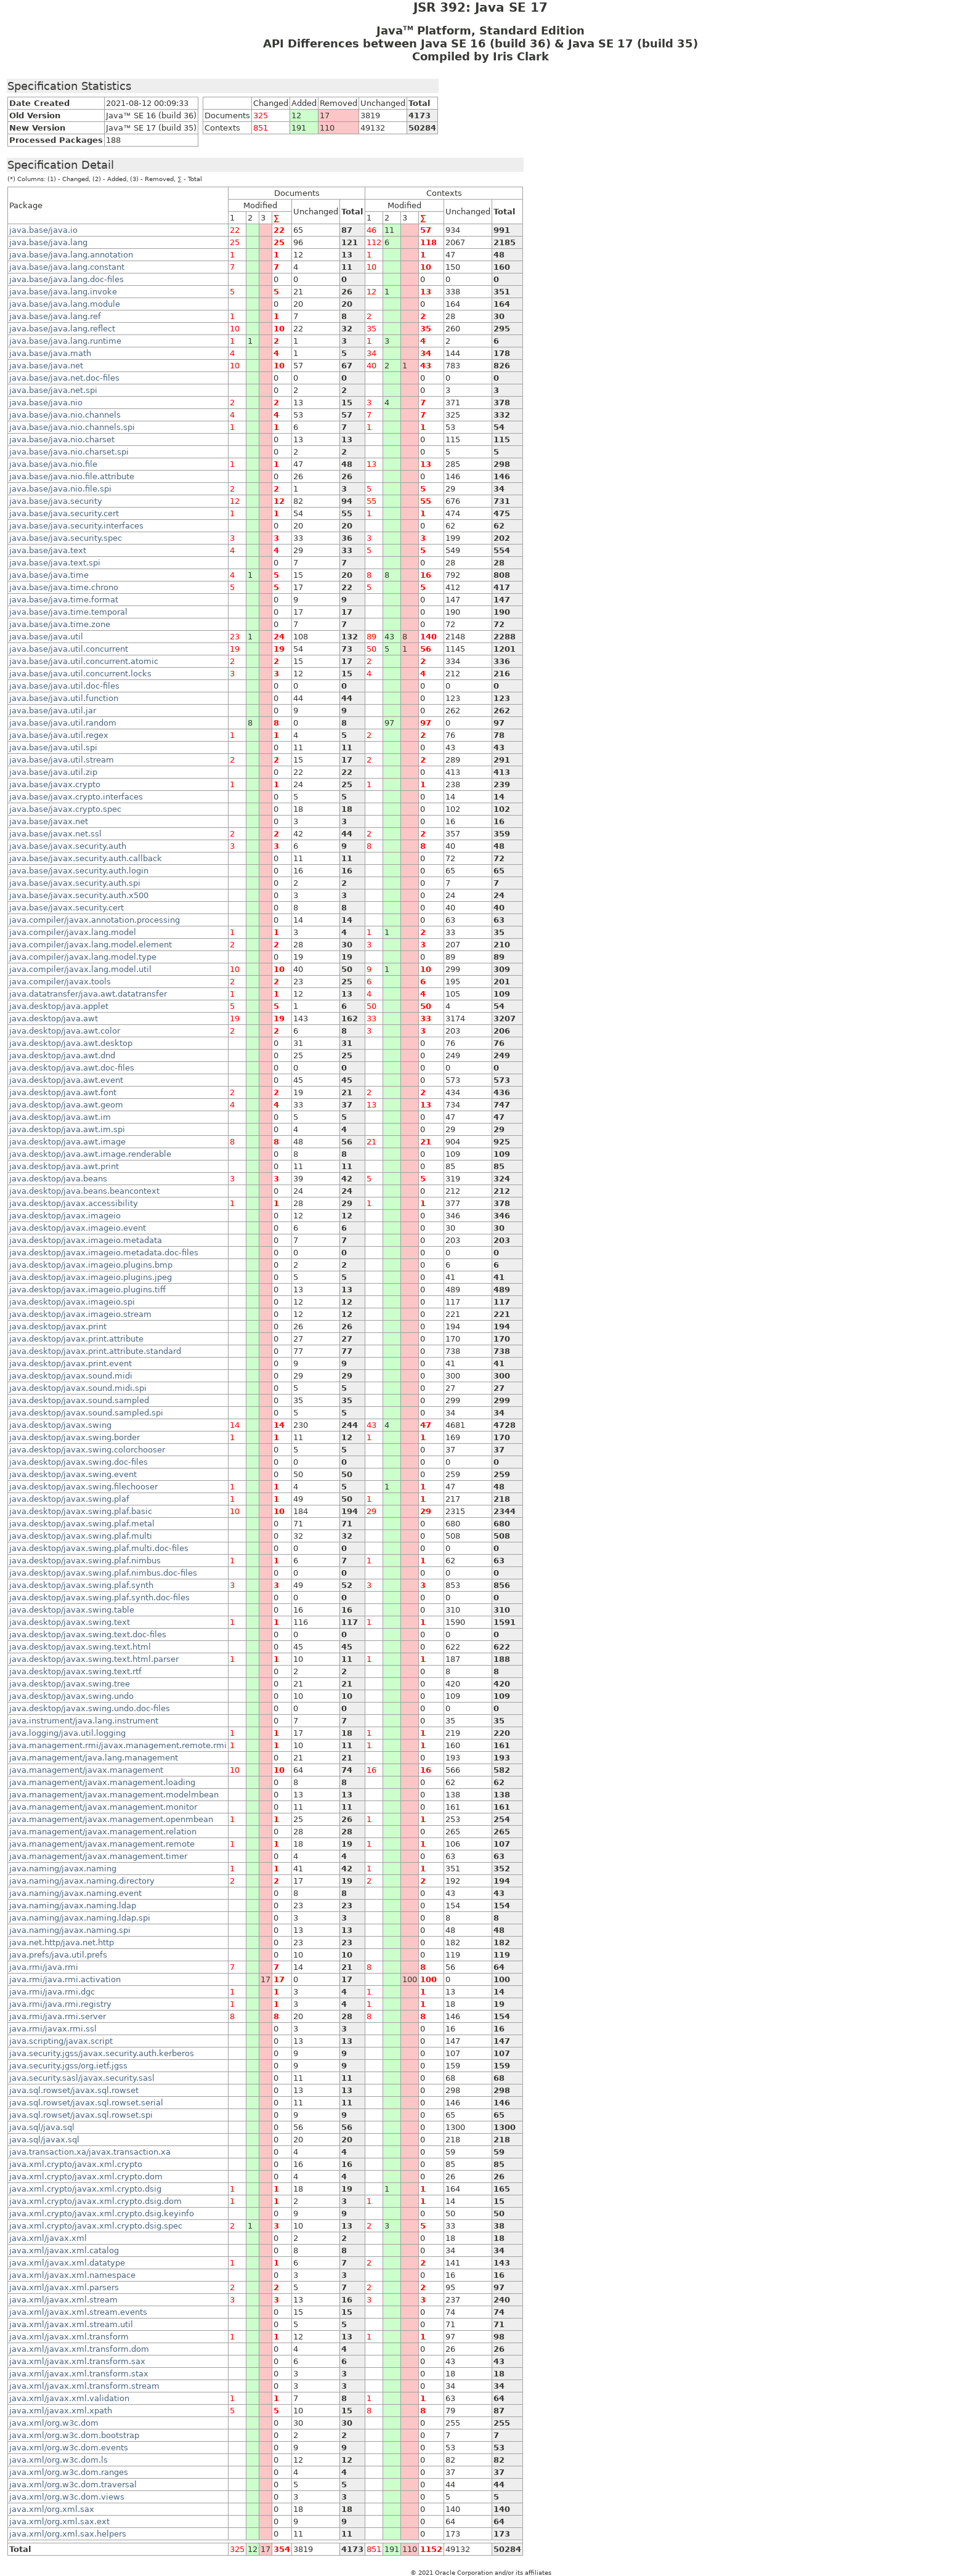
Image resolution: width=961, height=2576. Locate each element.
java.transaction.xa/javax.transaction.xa (90, 2152)
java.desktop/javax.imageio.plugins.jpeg (90, 1277)
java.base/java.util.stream (61, 759)
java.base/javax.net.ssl (55, 833)
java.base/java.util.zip (53, 772)
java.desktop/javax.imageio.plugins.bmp (90, 1265)
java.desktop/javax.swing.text (69, 1622)
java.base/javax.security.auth (67, 846)
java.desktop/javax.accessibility (73, 1203)
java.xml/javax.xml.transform (69, 2336)
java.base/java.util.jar (52, 710)
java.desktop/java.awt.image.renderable (90, 1154)
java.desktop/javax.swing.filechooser (83, 1486)
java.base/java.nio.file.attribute (71, 476)
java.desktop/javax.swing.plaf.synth (81, 1585)
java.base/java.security (55, 501)
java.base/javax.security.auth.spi (74, 883)
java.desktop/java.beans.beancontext (84, 1191)
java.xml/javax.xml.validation (69, 2398)
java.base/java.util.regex (58, 735)
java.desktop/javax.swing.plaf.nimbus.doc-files (103, 1573)
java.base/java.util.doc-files (64, 686)
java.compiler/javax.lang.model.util (80, 969)
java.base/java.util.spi (53, 747)
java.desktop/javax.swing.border (74, 1437)
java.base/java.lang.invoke (63, 291)
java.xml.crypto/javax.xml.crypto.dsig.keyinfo (101, 2213)
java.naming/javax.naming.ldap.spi (79, 1917)
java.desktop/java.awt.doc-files (71, 1067)
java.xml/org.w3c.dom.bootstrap (74, 2435)
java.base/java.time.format (63, 599)
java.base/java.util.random (62, 722)
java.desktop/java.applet (58, 1006)
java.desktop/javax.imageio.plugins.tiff (87, 1289)
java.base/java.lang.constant (66, 267)
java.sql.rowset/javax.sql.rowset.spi (81, 2115)
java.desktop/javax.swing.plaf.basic (80, 1511)
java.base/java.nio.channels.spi (72, 427)
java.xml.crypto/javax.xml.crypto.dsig (85, 2188)
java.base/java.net (46, 365)
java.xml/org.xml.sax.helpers (67, 2533)
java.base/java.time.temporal (68, 612)
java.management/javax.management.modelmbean (114, 1794)
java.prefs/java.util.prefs (58, 1954)
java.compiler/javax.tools (60, 981)
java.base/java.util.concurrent (68, 649)
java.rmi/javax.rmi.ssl (53, 2028)
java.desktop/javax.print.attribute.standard (95, 1351)
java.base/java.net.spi (53, 390)
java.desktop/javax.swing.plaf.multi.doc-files (99, 1548)
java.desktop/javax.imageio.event (77, 1228)
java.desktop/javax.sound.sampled (79, 1400)
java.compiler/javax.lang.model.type (82, 957)
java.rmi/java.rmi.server (57, 2016)
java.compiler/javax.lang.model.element (90, 944)
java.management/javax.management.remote (102, 1844)
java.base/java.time (49, 575)
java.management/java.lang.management (93, 1757)
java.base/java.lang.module (64, 304)
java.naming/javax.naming (62, 1868)
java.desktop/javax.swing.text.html (80, 1646)
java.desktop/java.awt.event (66, 1080)
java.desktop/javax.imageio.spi (72, 1301)
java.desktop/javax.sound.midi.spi (78, 1388)
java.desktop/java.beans (58, 1178)
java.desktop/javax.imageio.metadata (85, 1240)
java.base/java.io (43, 230)
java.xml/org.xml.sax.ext (59, 2521)
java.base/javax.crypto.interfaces (76, 796)
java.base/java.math (50, 353)
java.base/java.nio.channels (65, 414)
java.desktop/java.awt (53, 1018)
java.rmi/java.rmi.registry (60, 2004)
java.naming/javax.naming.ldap (72, 1905)
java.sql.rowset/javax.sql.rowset (74, 2090)
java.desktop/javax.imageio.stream (80, 1314)
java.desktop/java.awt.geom (66, 1104)
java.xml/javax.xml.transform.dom (79, 2349)
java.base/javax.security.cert (66, 907)
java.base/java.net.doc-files (64, 378)
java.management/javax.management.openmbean (111, 1819)
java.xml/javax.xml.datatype (67, 2262)
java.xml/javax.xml (48, 2238)
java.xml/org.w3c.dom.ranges (68, 2472)
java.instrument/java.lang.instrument (83, 1720)
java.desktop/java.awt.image (67, 1141)
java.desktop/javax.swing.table (71, 1609)
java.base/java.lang (48, 242)
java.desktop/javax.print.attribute (76, 1338)
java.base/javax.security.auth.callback (85, 858)
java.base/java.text (47, 550)
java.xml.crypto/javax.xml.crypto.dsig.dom (95, 2201)
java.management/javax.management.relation (103, 1831)
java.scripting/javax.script (61, 2041)
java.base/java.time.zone (59, 624)
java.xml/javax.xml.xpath (60, 2410)
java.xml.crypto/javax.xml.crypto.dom (86, 2176)
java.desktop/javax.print (58, 1326)
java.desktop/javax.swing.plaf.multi (80, 1536)
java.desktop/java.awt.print (64, 1166)
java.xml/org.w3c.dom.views (66, 2496)
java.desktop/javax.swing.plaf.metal (82, 1523)
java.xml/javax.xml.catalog (64, 2250)
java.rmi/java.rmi (43, 1967)
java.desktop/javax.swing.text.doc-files (87, 1634)
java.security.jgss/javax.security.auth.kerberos (101, 2053)
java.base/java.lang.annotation (71, 254)
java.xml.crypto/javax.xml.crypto (75, 2164)
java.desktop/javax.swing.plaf (69, 1499)
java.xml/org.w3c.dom (54, 2423)
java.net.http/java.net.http (61, 1942)
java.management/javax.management (86, 1770)
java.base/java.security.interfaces (76, 525)
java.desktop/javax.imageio (65, 1215)
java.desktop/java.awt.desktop (70, 1043)
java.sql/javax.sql (44, 2139)
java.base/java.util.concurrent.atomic (83, 661)
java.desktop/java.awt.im (60, 1117)
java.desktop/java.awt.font (62, 1092)
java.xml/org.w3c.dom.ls (58, 2460)
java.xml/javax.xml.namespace (72, 2275)
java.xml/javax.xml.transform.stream (84, 2386)
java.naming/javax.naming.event (75, 1893)
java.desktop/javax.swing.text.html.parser (94, 1659)
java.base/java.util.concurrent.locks (80, 673)
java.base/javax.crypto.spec (65, 809)
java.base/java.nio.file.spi (60, 488)
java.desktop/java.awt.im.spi (67, 1129)
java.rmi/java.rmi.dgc (52, 1991)
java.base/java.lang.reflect (62, 328)
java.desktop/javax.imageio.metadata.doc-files (103, 1252)
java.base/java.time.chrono (63, 587)
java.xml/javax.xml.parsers (64, 2287)
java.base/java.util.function (63, 698)
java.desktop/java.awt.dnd (62, 1055)
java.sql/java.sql (42, 2127)
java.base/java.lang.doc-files (66, 279)
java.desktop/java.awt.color (64, 1030)
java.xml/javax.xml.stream (63, 2299)
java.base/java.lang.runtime (65, 341)
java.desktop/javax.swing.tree (69, 1683)
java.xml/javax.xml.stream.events (78, 2312)
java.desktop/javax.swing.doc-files (78, 1462)
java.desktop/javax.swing (60, 1425)
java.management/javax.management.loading (102, 1782)
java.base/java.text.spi (54, 562)
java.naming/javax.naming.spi (70, 1930)
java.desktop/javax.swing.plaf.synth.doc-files (99, 1597)
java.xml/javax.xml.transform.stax (78, 2373)
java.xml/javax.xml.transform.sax (77, 2361)
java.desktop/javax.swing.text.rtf (75, 1671)
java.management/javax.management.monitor (103, 1807)
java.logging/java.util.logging (67, 1733)
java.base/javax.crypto (54, 784)
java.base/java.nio (46, 402)
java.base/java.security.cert (64, 513)
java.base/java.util (46, 636)
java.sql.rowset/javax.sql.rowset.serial (86, 2102)
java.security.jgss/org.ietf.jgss (68, 2065)
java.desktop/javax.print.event (70, 1363)
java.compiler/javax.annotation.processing (94, 920)
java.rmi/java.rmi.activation (65, 1979)
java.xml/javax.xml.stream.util (71, 2324)
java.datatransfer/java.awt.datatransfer (88, 993)
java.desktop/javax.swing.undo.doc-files (89, 1708)
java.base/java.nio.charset (62, 439)
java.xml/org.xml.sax (51, 2509)
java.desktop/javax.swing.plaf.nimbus (85, 1560)
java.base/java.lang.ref (55, 316)
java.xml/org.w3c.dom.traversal (73, 2484)
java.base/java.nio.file (53, 464)
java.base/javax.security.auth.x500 (78, 895)
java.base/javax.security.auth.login (78, 870)
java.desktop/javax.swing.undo (71, 1696)
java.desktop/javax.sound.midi (70, 1375)
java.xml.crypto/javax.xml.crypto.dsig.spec (95, 2225)
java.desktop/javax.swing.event (73, 1474)
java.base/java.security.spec (65, 538)
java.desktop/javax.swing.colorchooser (87, 1449)
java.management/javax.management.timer (98, 1856)
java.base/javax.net (48, 821)
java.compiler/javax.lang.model (72, 932)
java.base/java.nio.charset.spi (69, 451)
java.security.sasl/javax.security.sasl (82, 2078)
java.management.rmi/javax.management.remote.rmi (118, 1745)
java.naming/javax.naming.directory (82, 1880)
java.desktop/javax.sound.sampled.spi (86, 1412)
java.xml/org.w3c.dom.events (68, 2447)
